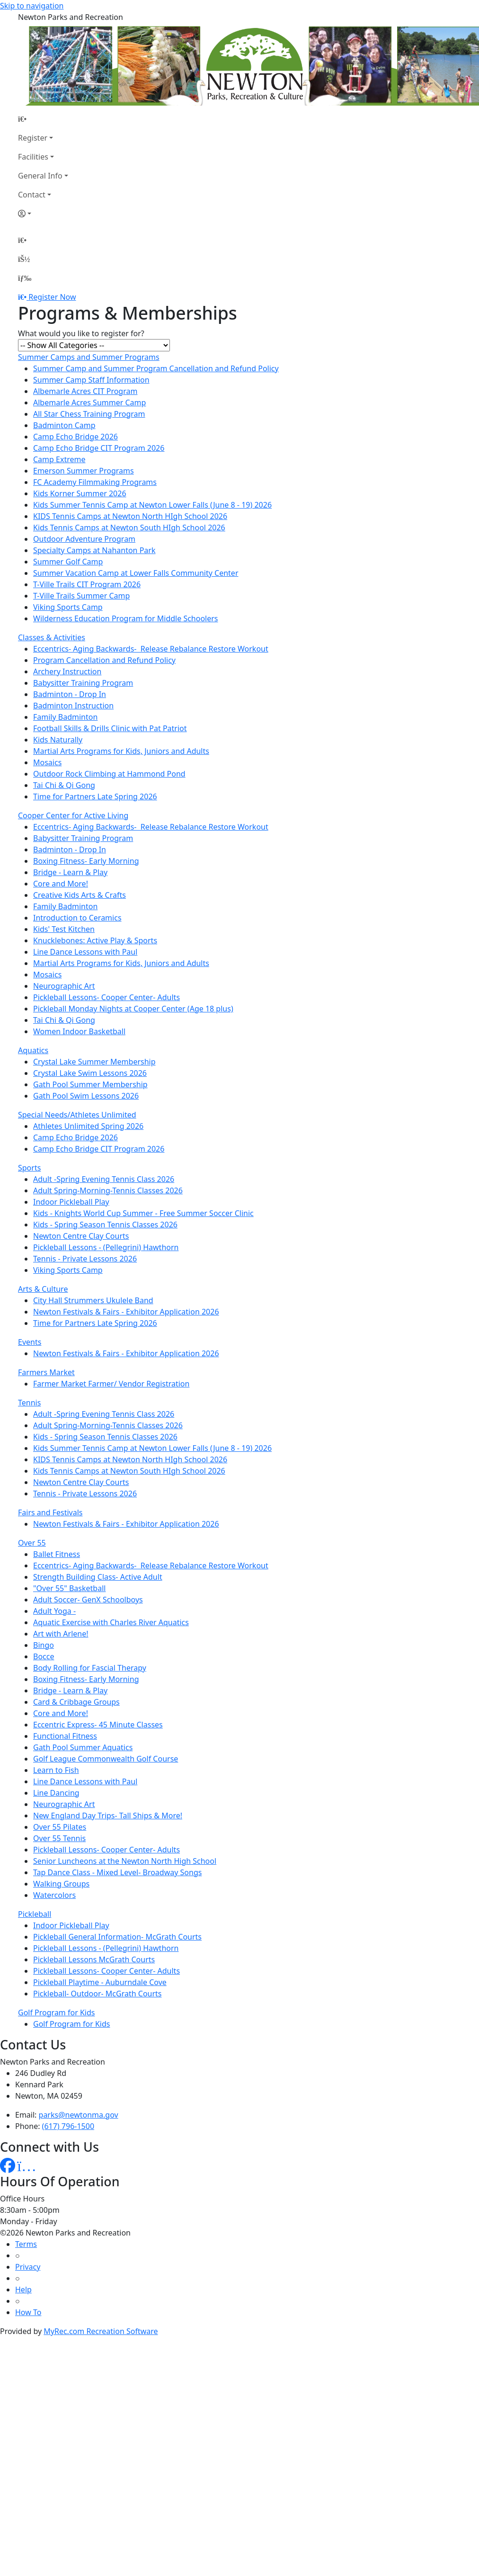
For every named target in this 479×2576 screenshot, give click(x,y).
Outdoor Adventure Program (84, 539)
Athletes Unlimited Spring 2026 (88, 1126)
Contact (31, 194)
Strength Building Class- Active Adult (97, 1577)
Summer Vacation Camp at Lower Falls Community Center (136, 573)
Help (23, 2289)
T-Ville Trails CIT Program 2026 (87, 584)
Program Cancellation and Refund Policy (104, 660)
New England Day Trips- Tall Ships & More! (107, 1815)
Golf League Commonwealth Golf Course (105, 1758)
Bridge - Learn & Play (70, 872)
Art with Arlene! (61, 1633)
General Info (40, 175)
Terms (26, 2244)
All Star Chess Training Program (89, 414)
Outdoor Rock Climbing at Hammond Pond (109, 774)
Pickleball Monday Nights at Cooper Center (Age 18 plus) (133, 1008)
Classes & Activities (51, 637)
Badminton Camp (64, 425)
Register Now (52, 297)
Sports (29, 1168)
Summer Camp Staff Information (91, 380)
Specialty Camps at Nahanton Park (94, 550)
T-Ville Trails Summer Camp (81, 595)
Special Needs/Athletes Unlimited (77, 1114)
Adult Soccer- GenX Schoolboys (88, 1599)
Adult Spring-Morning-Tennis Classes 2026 (108, 1190)
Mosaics (47, 762)
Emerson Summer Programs (83, 470)
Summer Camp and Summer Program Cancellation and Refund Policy (156, 368)
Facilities (33, 157)
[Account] (43, 213)
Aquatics (33, 1050)
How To (28, 2312)
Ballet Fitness (56, 1554)
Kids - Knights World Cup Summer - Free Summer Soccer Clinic (143, 1213)
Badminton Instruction (73, 705)
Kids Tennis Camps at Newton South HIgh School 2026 (129, 527)
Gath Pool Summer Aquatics (83, 1747)
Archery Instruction (67, 671)
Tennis (29, 1402)
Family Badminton (65, 717)
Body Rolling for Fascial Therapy (89, 1668)
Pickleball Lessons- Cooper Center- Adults (106, 997)
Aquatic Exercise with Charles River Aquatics (111, 1622)
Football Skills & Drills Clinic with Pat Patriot (110, 728)
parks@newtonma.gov (78, 2115)
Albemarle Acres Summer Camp (89, 402)
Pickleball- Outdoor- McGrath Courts (97, 1993)
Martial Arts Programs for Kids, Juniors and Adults (121, 751)
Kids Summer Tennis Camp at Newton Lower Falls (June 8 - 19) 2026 (152, 505)
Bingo (43, 1645)
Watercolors (54, 1895)
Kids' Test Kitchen (64, 929)
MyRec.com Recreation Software (101, 2331)
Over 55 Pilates (59, 1827)
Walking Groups (61, 1883)
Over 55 (32, 1543)
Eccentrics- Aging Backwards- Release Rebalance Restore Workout (150, 649)
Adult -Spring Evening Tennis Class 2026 (103, 1179)
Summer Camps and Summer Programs (89, 357)
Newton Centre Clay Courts (81, 1236)
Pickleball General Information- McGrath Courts (117, 1937)
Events (29, 1342)
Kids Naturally (57, 739)
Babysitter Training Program (83, 683)
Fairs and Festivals (50, 1512)
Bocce (43, 1656)
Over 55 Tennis (59, 1838)
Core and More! (60, 883)
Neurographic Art (64, 986)
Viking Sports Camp (68, 607)
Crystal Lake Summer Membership (94, 1061)
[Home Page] (43, 118)
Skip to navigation (31, 5)
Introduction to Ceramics (77, 917)
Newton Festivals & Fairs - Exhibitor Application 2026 (126, 1311)
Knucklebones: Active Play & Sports (95, 940)
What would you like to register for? (81, 333)
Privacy (27, 2267)
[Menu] (24, 277)
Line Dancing (56, 1793)
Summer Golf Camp (68, 561)
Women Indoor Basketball (79, 1031)
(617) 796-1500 (68, 2126)
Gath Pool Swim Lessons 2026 (86, 1096)
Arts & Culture (43, 1289)
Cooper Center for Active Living (73, 815)
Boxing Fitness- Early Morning (86, 861)
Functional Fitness (65, 1736)
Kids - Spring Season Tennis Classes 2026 (105, 1224)
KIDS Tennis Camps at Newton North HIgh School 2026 (130, 516)
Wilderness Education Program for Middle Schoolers (125, 618)
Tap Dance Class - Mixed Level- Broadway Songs (117, 1872)
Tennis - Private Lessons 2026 (85, 1258)
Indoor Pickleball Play (71, 1202)
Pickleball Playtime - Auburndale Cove (100, 1982)
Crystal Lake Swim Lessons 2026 (90, 1073)
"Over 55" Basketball (69, 1588)
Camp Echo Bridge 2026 (75, 436)
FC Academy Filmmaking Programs (95, 482)
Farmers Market (46, 1372)
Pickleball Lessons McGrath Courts (94, 1959)
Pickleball (34, 1914)
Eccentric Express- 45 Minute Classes (98, 1724)
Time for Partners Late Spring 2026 (95, 796)
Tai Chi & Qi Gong (64, 785)
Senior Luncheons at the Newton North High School (124, 1861)
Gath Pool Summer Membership (90, 1084)
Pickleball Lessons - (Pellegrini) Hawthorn (105, 1247)
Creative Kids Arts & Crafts (79, 895)
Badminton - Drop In (69, 694)
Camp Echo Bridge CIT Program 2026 (98, 448)
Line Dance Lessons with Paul (85, 952)
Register (32, 138)
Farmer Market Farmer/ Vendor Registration (111, 1383)
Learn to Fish (56, 1770)
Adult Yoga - (54, 1611)
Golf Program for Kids (56, 2012)
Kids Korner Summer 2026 (79, 493)
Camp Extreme (59, 459)
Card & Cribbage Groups (76, 1702)
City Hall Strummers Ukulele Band (93, 1300)
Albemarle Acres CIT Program (85, 391)
